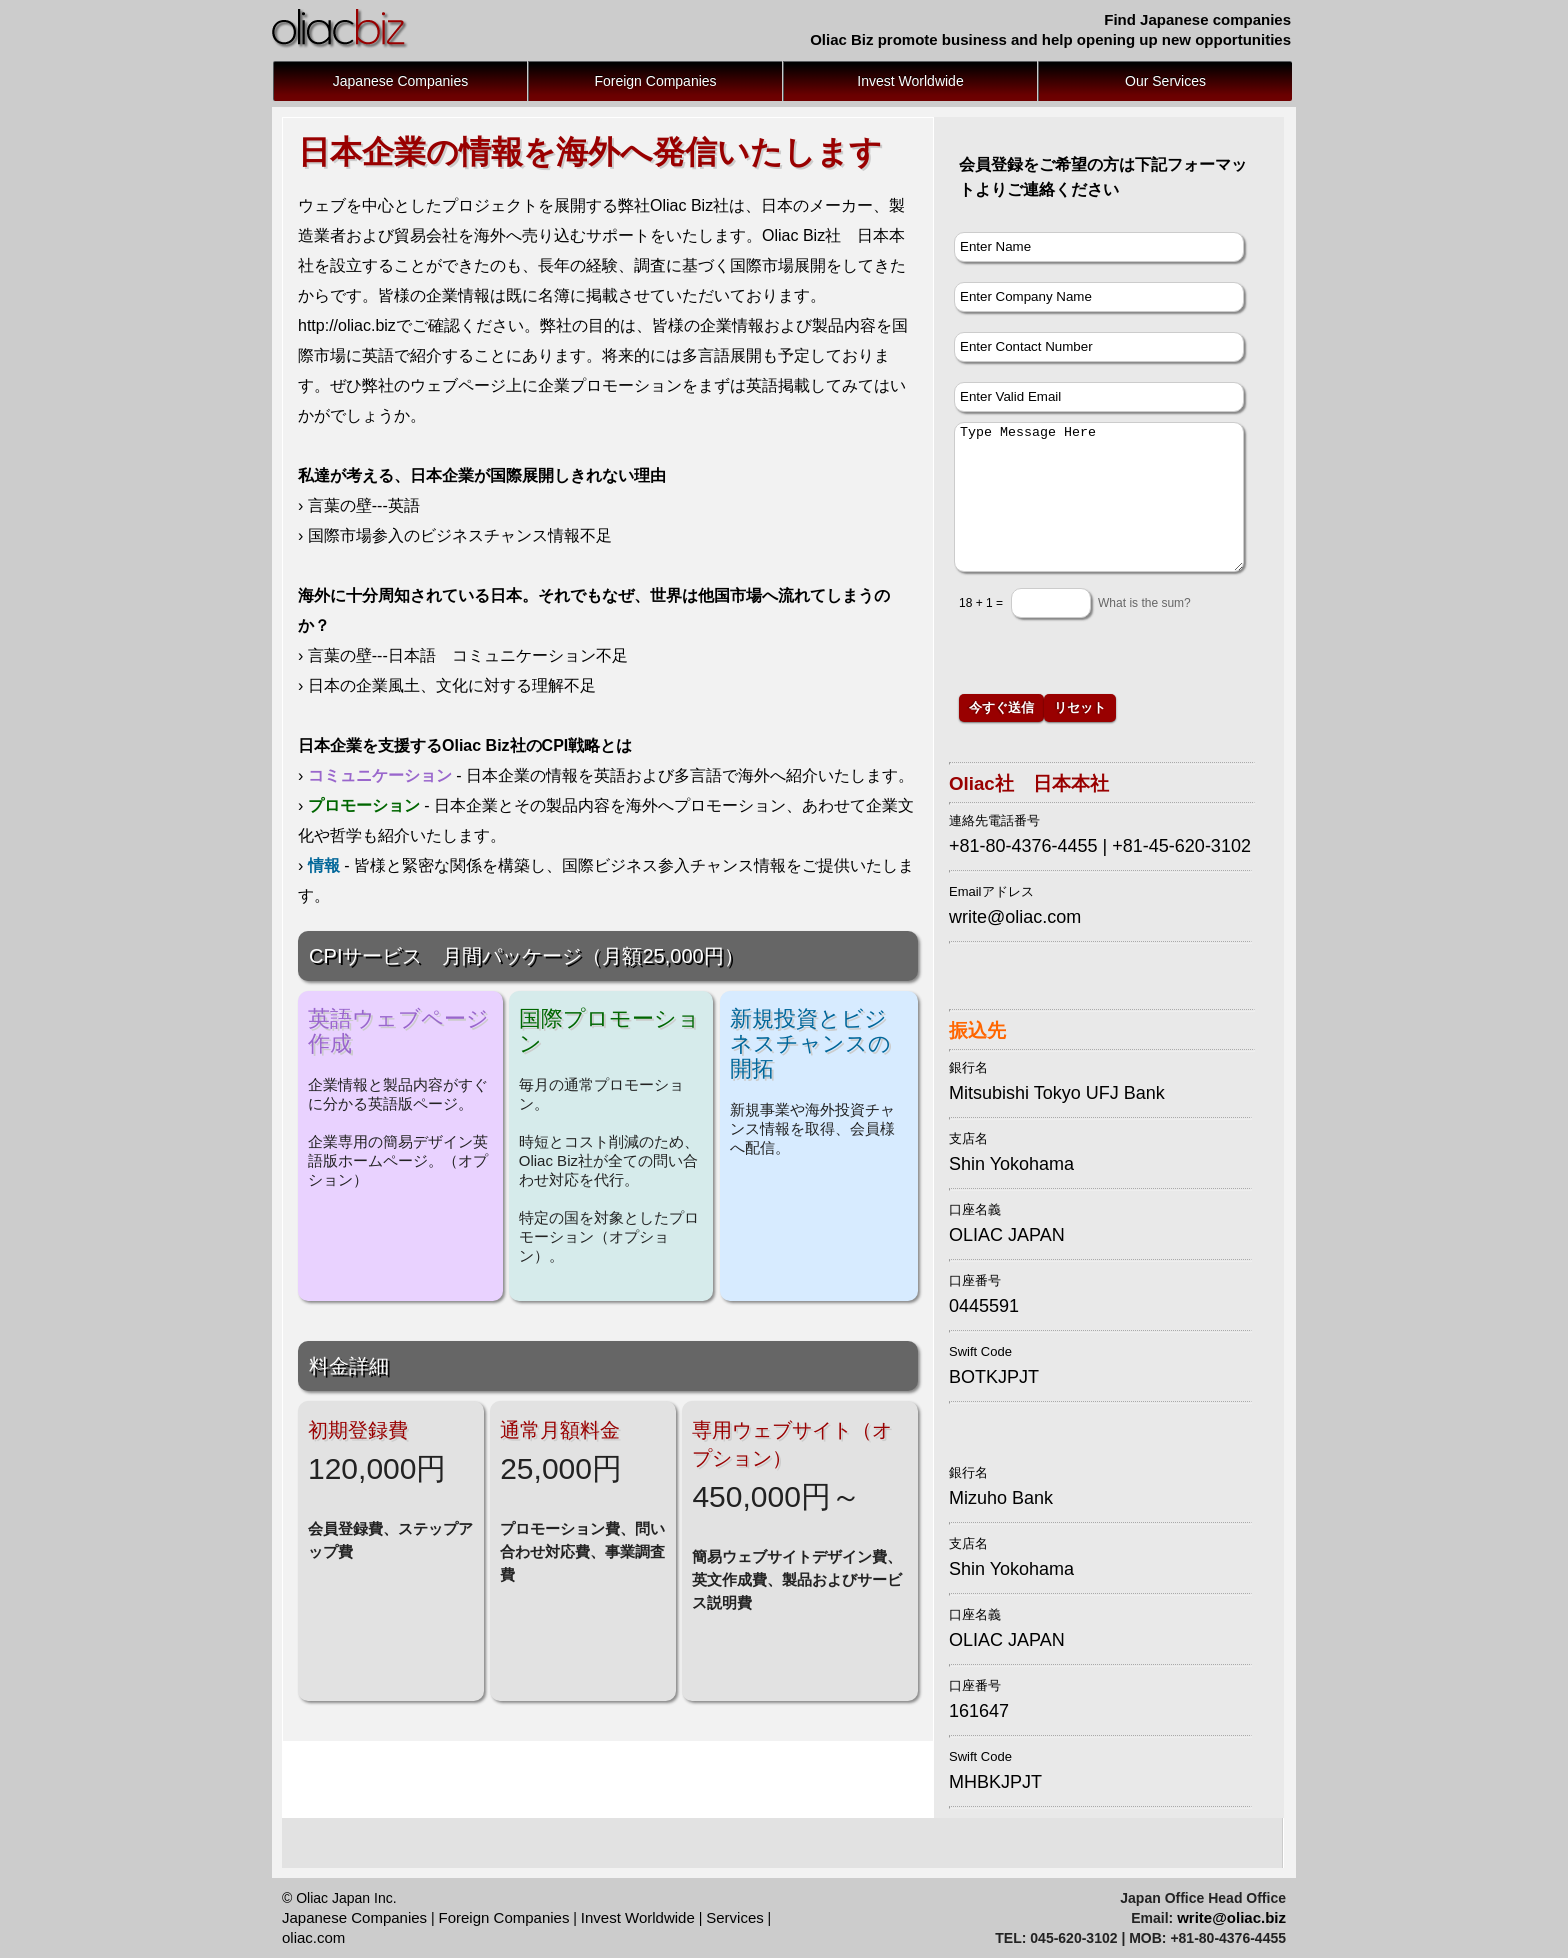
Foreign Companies (655, 81)
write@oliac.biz (1231, 1917)
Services (735, 1917)
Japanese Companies (400, 81)
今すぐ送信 (1001, 707)
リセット (1080, 707)
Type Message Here (1099, 497)
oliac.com (313, 1937)
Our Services (1165, 81)
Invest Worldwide (910, 81)
